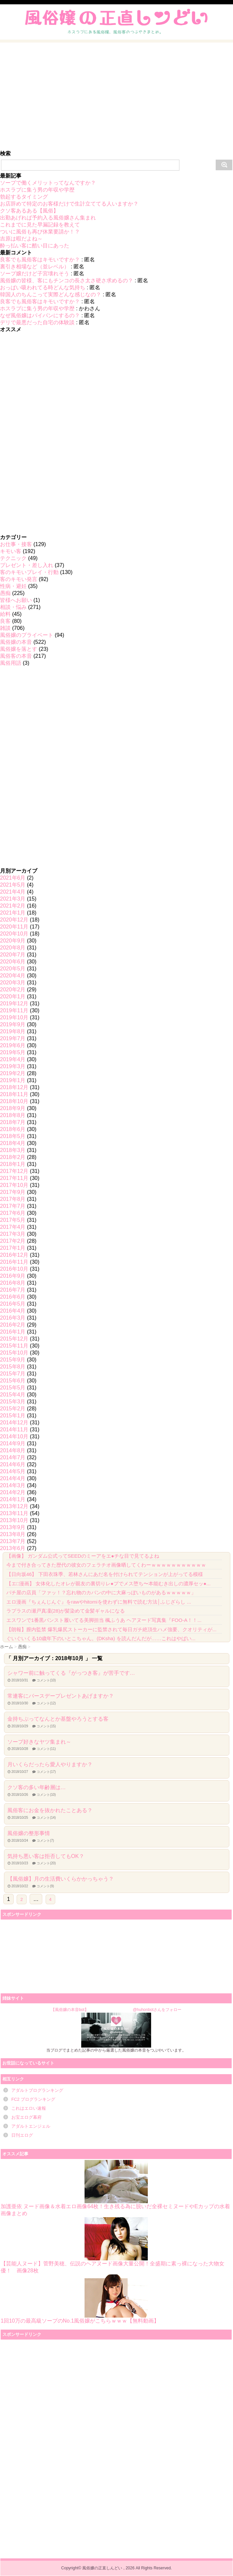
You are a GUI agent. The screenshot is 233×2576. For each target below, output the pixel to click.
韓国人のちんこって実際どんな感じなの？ (50, 294)
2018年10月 (14, 1101)
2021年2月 (13, 906)
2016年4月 (13, 1311)
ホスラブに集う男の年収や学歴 (37, 190)
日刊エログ (22, 2135)
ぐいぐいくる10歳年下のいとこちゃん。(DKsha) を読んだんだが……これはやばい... (100, 1638)
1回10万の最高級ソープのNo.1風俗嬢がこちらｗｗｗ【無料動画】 (80, 2299)
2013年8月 (13, 1534)
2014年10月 (14, 1436)
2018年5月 (13, 1136)
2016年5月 (13, 1304)
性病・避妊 (13, 586)
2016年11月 (14, 1262)
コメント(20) (46, 1863)
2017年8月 (13, 1199)
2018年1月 (13, 1164)
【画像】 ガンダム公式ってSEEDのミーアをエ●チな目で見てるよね (82, 1556)
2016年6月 (13, 1297)
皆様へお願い (16, 600)
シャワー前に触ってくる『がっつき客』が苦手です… (71, 1673)
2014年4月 (13, 1478)
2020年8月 (13, 947)
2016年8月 (13, 1283)
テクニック (13, 558)
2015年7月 (13, 1373)
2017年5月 (13, 1220)
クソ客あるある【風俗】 (29, 211)
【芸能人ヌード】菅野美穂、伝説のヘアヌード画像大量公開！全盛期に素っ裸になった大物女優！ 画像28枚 (112, 2245)
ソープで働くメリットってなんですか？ (48, 183)
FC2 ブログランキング (33, 2099)
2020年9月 (13, 940)
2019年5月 (13, 1052)
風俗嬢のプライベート (26, 635)
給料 (5, 614)
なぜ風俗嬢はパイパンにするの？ (40, 315)
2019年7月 (13, 1038)
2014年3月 (13, 1485)
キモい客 (10, 551)
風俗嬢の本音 (16, 642)
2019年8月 (13, 1031)
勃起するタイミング (24, 197)
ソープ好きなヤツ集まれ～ (39, 1742)
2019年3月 (13, 1066)
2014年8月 (13, 1450)
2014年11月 (14, 1429)
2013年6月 (13, 1548)
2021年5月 (13, 885)
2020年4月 (13, 975)
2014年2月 (13, 1492)
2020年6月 (13, 961)
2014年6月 (13, 1464)
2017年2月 (13, 1241)
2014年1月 (13, 1499)
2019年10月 (14, 1017)
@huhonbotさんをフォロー (157, 2009)
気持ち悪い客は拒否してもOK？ (45, 1856)
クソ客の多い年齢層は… (36, 1787)
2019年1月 (13, 1080)
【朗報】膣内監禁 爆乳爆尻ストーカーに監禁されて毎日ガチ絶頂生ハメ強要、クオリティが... (111, 1629)
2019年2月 (13, 1073)
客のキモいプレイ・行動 (29, 572)
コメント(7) (45, 1840)
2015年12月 (14, 1339)
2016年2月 (13, 1325)
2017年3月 (13, 1234)
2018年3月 (13, 1150)
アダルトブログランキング (37, 2090)
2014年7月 (13, 1457)
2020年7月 (13, 954)
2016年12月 (14, 1255)
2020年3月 (13, 982)
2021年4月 (13, 892)
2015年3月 (13, 1401)
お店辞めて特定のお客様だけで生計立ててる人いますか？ (69, 204)
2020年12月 (14, 920)
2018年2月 (13, 1157)
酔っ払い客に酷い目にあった (34, 245)
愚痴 (5, 593)
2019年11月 (14, 1010)
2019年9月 (13, 1024)
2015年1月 (13, 1415)
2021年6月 (13, 878)
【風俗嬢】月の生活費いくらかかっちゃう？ (60, 1879)
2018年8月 (13, 1115)
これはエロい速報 (28, 2108)
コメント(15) (46, 1726)
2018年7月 (13, 1122)
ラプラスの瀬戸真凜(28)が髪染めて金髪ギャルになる (65, 1611)
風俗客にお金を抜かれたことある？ (50, 1810)
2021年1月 (13, 913)
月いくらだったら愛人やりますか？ (50, 1764)
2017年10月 (14, 1185)
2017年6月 (13, 1213)
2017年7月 (13, 1206)
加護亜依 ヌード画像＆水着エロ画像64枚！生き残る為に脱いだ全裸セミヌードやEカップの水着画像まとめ (115, 2188)
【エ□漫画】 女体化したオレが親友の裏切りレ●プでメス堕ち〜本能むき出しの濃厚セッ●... (108, 1583)
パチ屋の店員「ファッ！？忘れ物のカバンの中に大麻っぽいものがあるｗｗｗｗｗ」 (101, 1592)
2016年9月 (13, 1276)
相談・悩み (13, 607)
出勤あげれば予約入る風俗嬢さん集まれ (48, 217)
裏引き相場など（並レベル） (34, 266)
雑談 (5, 628)
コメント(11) (46, 1749)
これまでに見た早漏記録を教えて (40, 224)
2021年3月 (13, 899)
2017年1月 (13, 1248)
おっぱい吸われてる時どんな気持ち (42, 287)
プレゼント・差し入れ (26, 565)
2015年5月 (13, 1387)
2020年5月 (13, 968)
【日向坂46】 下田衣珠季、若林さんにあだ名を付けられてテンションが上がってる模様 (104, 1574)
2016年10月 (14, 1269)
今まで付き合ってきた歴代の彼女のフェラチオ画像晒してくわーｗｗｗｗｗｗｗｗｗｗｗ (106, 1565)
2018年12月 (14, 1087)
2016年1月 (13, 1332)
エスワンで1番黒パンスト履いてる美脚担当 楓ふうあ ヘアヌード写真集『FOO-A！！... (104, 1620)
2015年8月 (13, 1366)
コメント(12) (46, 1703)
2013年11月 (14, 1513)
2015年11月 (14, 1346)
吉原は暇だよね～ (21, 238)
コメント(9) (45, 1886)
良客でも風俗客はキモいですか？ (40, 259)
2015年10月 (14, 1353)
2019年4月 (13, 1059)
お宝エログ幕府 (26, 2117)
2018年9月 (13, 1108)
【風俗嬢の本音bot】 (70, 2009)
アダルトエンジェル (30, 2126)
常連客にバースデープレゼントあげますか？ (60, 1696)
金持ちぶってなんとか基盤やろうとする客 (58, 1719)
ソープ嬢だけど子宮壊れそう (34, 273)
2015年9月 (13, 1359)
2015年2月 (13, 1408)
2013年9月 (13, 1527)
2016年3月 (13, 1318)
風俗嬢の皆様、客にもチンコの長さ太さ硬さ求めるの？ (66, 280)
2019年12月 (14, 1003)
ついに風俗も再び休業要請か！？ (40, 231)
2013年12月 (14, 1506)
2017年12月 (14, 1171)
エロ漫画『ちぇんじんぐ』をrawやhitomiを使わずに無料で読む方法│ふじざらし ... (98, 1602)
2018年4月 (13, 1143)
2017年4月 (13, 1227)
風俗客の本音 (16, 656)
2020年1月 (13, 996)
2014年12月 (14, 1422)
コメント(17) (46, 1772)
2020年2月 (13, 989)
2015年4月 (13, 1394)
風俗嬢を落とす (18, 649)
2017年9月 (13, 1192)
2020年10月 (14, 933)
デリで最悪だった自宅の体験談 (37, 322)
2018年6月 (13, 1129)
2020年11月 (14, 927)
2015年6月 (13, 1380)
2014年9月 (13, 1443)
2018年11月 (14, 1094)
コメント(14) (46, 1817)
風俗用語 (10, 663)
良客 (5, 621)
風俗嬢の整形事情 (28, 1833)
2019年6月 (13, 1045)
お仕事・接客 (16, 544)
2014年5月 (13, 1471)
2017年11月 (14, 1178)
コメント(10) (46, 1680)
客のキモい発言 (18, 579)
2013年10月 (14, 1520)
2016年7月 (13, 1290)
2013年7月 (13, 1541)
